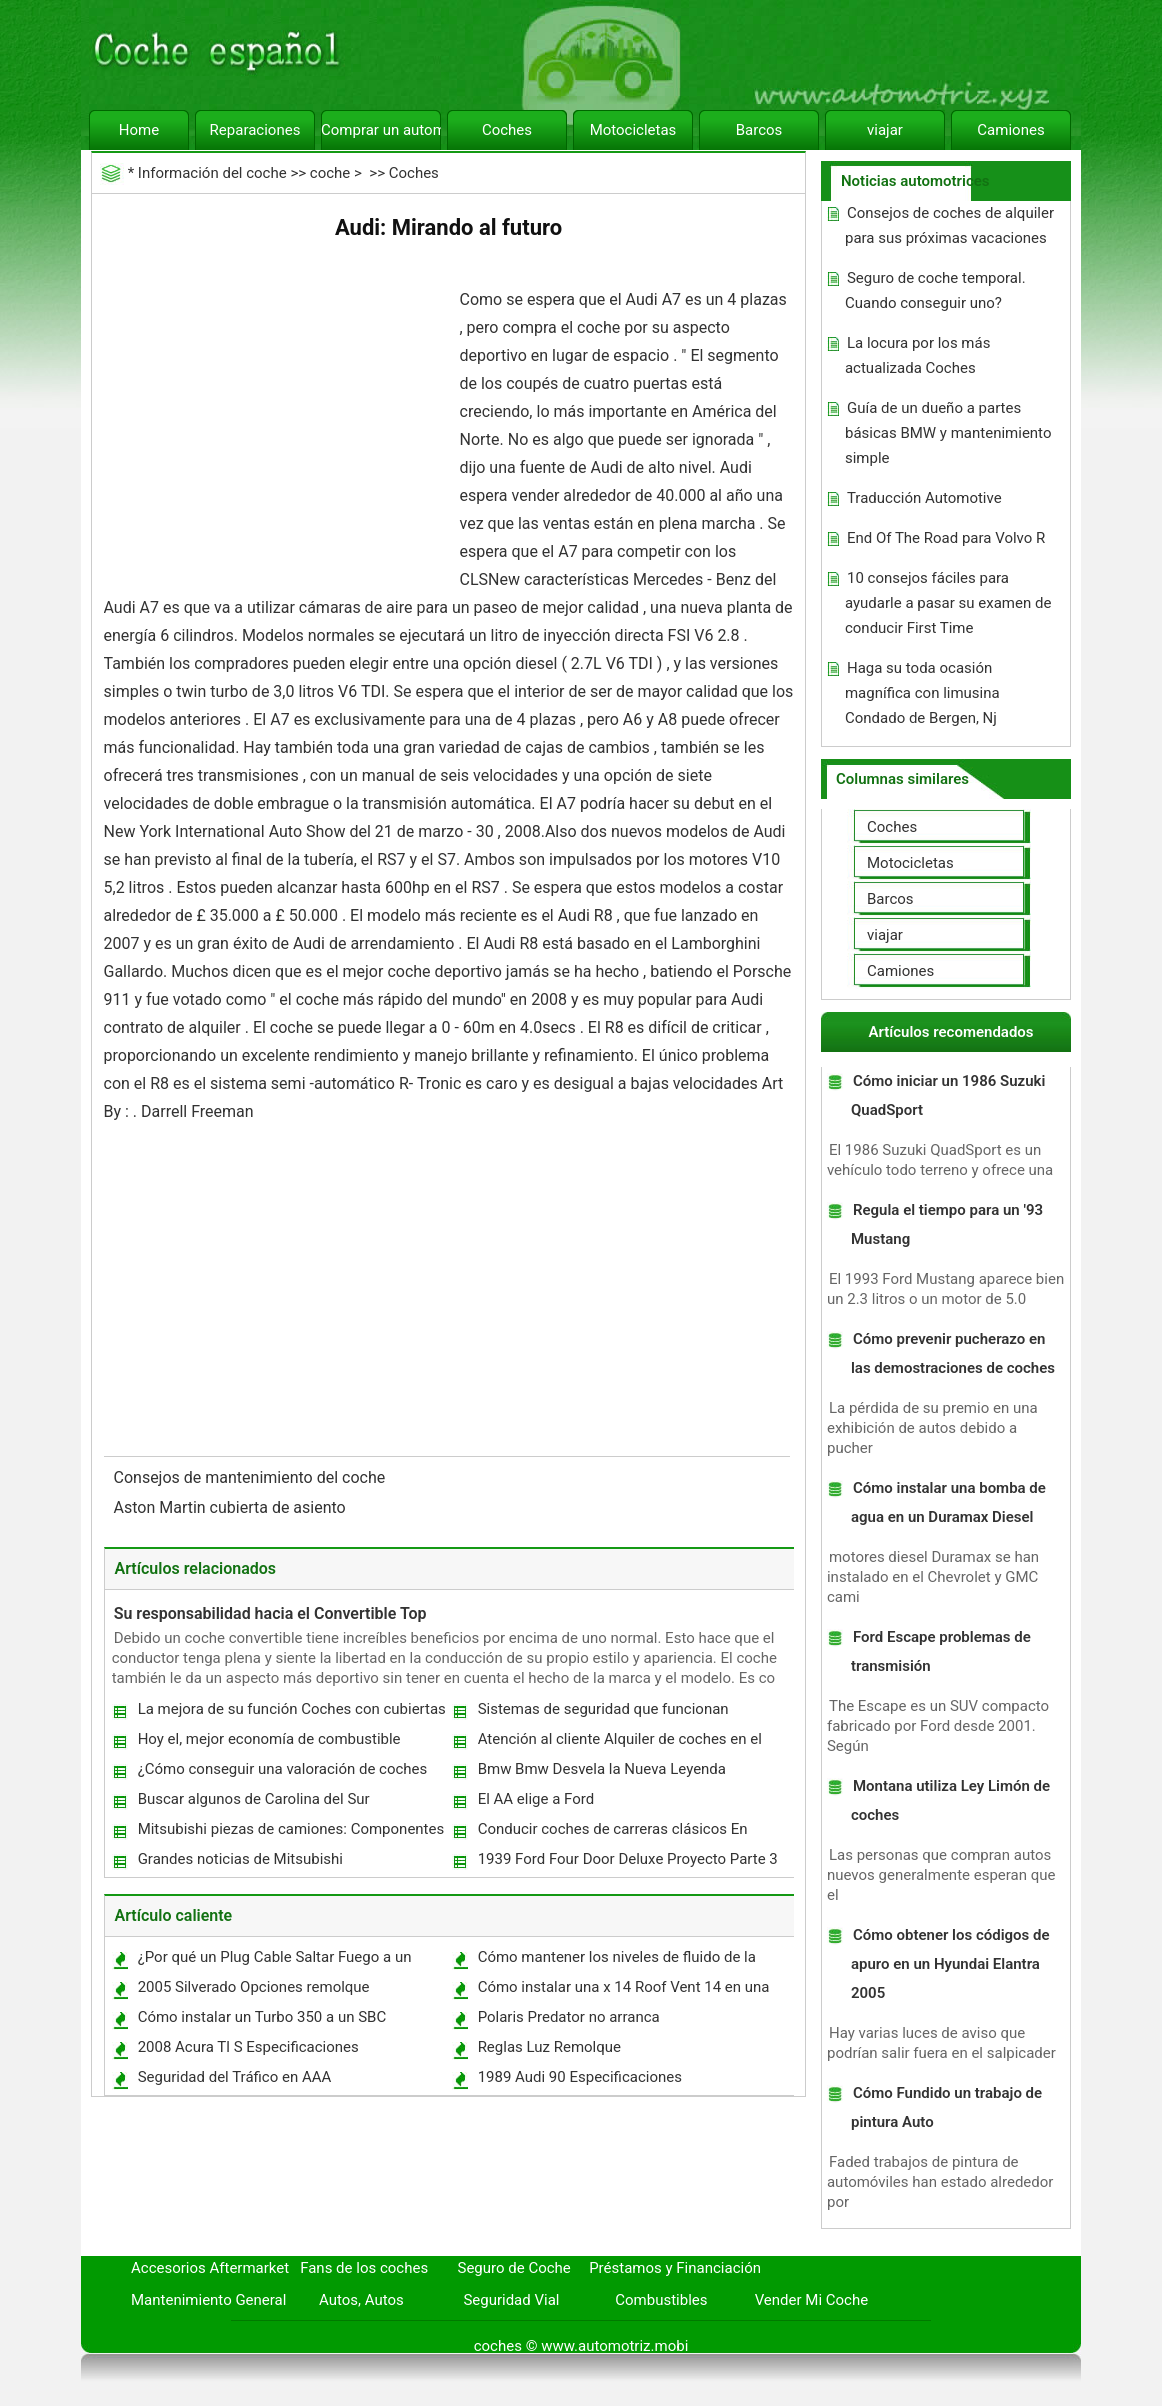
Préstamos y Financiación (675, 2268)
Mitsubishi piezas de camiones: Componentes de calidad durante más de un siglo (290, 1833)
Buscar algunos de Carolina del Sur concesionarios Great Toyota (253, 1803)
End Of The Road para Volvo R (946, 538)
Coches (507, 130)
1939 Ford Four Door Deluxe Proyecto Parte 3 (628, 1859)
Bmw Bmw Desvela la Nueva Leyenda (602, 1769)
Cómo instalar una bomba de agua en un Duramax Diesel (948, 1502)
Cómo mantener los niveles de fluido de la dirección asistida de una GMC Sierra (616, 1961)
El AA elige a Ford (536, 1799)
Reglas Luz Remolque (549, 2047)
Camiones (1010, 130)
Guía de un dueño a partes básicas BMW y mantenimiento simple (948, 433)
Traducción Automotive (924, 498)
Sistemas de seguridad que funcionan (603, 1709)
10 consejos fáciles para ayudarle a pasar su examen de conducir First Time (948, 603)
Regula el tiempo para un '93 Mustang (947, 1224)
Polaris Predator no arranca (569, 2017)
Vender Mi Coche (812, 2300)
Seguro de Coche (514, 2268)
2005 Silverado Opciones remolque (254, 1987)
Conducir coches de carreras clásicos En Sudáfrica (612, 1833)
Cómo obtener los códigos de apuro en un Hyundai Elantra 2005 (950, 1964)
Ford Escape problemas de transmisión (941, 1651)
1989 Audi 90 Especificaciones (580, 2077)
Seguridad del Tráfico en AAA (235, 2077)
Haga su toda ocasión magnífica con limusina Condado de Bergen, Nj (922, 693)
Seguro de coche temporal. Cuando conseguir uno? (935, 290)
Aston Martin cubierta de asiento (232, 1507)
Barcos (759, 130)
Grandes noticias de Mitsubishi (240, 1859)
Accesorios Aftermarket (210, 2268)
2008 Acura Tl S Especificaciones (248, 2047)
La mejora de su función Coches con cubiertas (292, 1709)
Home (139, 130)
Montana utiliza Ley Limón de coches (950, 1800)
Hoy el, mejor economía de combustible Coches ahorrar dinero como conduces (268, 1743)
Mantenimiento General (208, 2300)
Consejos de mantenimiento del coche (252, 1477)
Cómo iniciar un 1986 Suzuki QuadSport (948, 1095)
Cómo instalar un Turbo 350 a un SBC (262, 2017)
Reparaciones (255, 130)
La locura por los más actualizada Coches (917, 355)
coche (330, 173)
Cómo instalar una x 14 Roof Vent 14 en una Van (623, 1991)
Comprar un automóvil (381, 130)
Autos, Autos (361, 2300)
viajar (885, 130)
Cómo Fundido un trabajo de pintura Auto (946, 2107)
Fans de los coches (364, 2268)
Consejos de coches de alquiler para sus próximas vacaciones (949, 225)
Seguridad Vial (511, 2300)
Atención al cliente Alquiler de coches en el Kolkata (619, 1743)
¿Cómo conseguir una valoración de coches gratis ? (282, 1773)
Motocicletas (633, 130)
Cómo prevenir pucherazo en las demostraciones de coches (953, 1353)
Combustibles (661, 2300)
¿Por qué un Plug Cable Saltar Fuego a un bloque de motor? (274, 1961)
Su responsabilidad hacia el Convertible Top (270, 1613)
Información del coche (212, 173)
